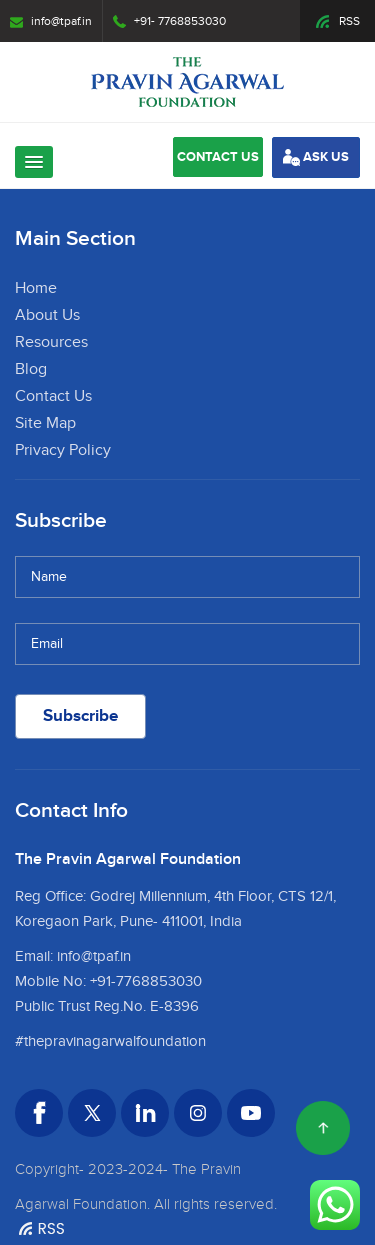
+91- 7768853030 (169, 21)
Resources (51, 342)
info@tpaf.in (51, 21)
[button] (34, 162)
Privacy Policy (63, 450)
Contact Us (53, 396)
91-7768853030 (149, 981)
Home (36, 288)
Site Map (45, 423)
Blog (31, 369)
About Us (47, 315)
